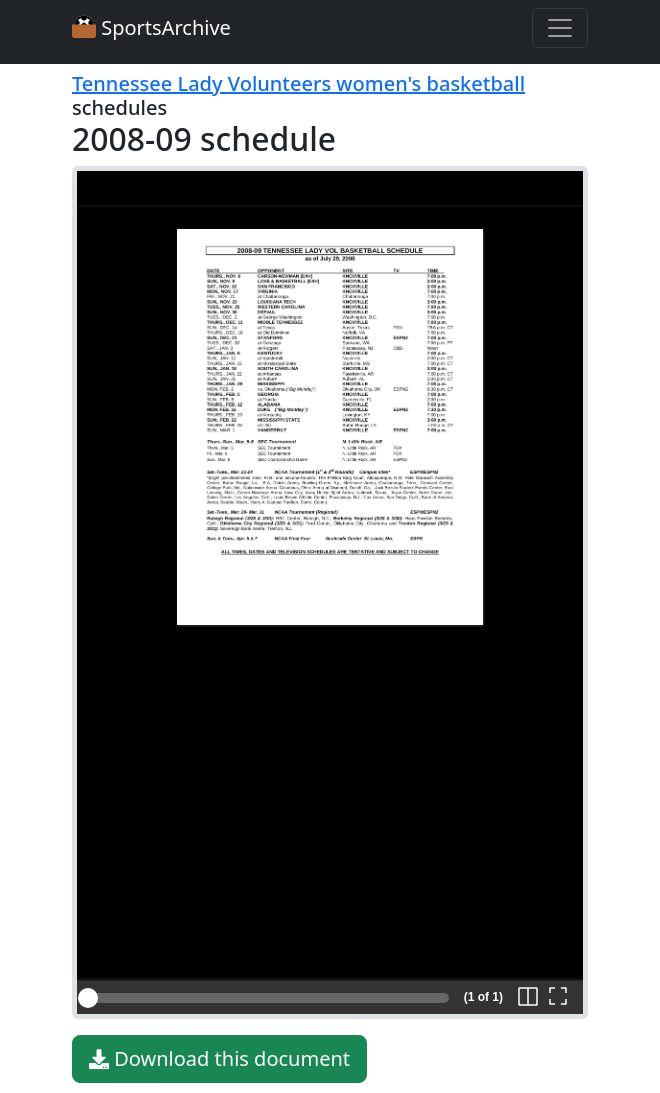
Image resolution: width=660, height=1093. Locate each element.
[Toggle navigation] (560, 28)
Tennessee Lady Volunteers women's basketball (298, 83)
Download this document (219, 1059)
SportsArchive (151, 27)
